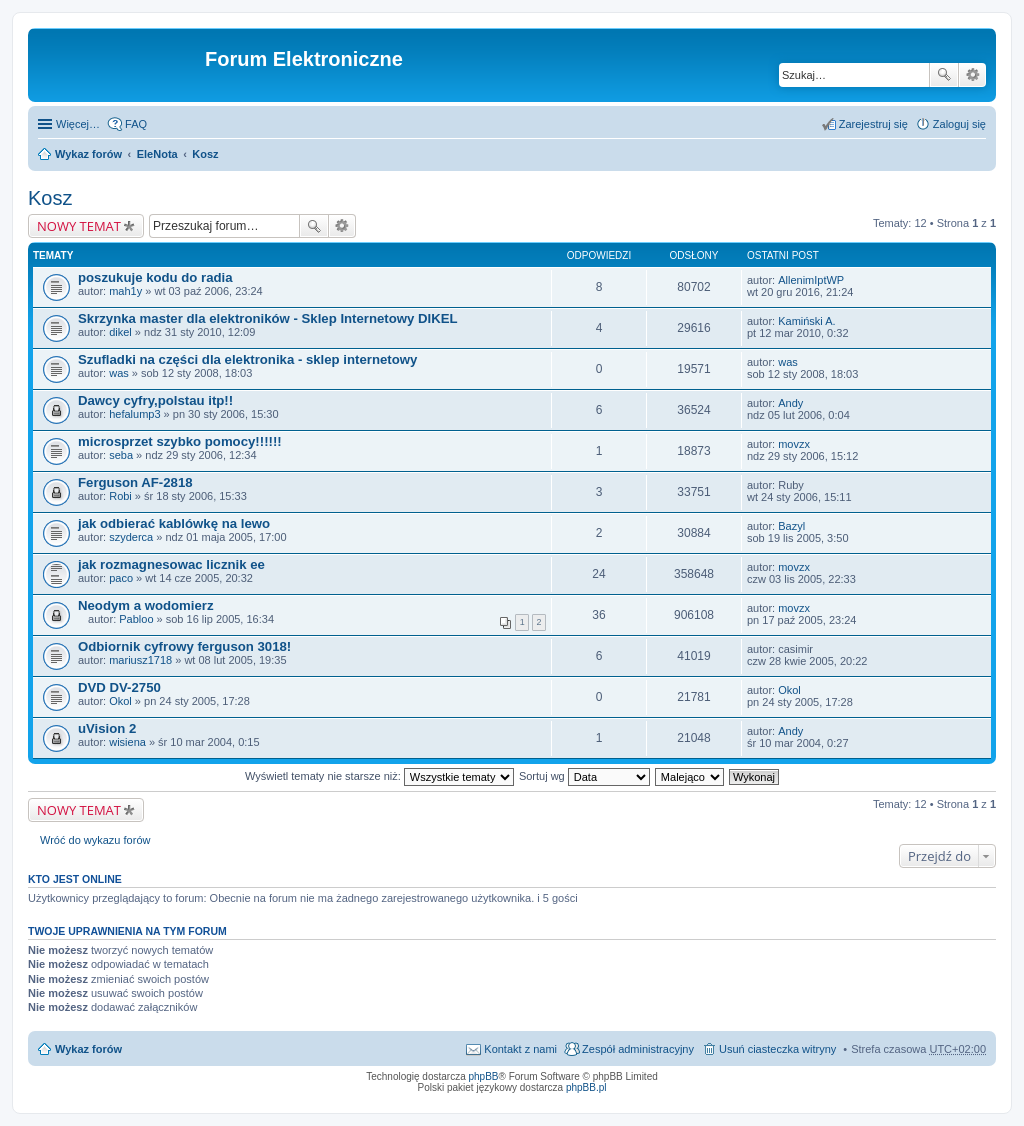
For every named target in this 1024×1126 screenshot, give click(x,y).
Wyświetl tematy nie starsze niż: (379, 776)
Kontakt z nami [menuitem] (520, 1049)
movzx (794, 444)
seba (121, 455)
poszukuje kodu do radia (155, 277)
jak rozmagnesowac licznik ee (171, 564)
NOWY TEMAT (79, 226)
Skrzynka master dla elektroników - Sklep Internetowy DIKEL (268, 318)
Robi (120, 496)
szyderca (131, 537)
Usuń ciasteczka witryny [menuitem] (777, 1049)
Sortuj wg (584, 776)
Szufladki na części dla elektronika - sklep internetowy (247, 359)
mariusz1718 (140, 660)
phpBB (484, 1076)
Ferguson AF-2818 (135, 482)
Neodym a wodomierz (146, 605)
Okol (120, 701)
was (119, 373)
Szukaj (944, 75)
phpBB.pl (586, 1087)
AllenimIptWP (811, 280)
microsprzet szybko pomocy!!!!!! (180, 441)
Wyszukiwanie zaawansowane (972, 75)
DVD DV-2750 (119, 687)
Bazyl (791, 526)
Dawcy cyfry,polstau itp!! (155, 400)
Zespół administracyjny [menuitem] (638, 1049)
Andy (790, 403)
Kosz (205, 154)
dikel (120, 332)
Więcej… (78, 124)
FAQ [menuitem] (136, 124)
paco (121, 578)
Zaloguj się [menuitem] (959, 124)
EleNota (157, 154)
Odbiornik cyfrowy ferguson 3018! (184, 646)
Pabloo (136, 619)
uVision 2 (107, 728)
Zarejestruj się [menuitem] (873, 124)
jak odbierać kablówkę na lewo (174, 523)
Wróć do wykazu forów (95, 840)
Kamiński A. (806, 321)
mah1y (125, 291)
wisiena (127, 742)
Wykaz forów (88, 154)
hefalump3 (134, 414)
